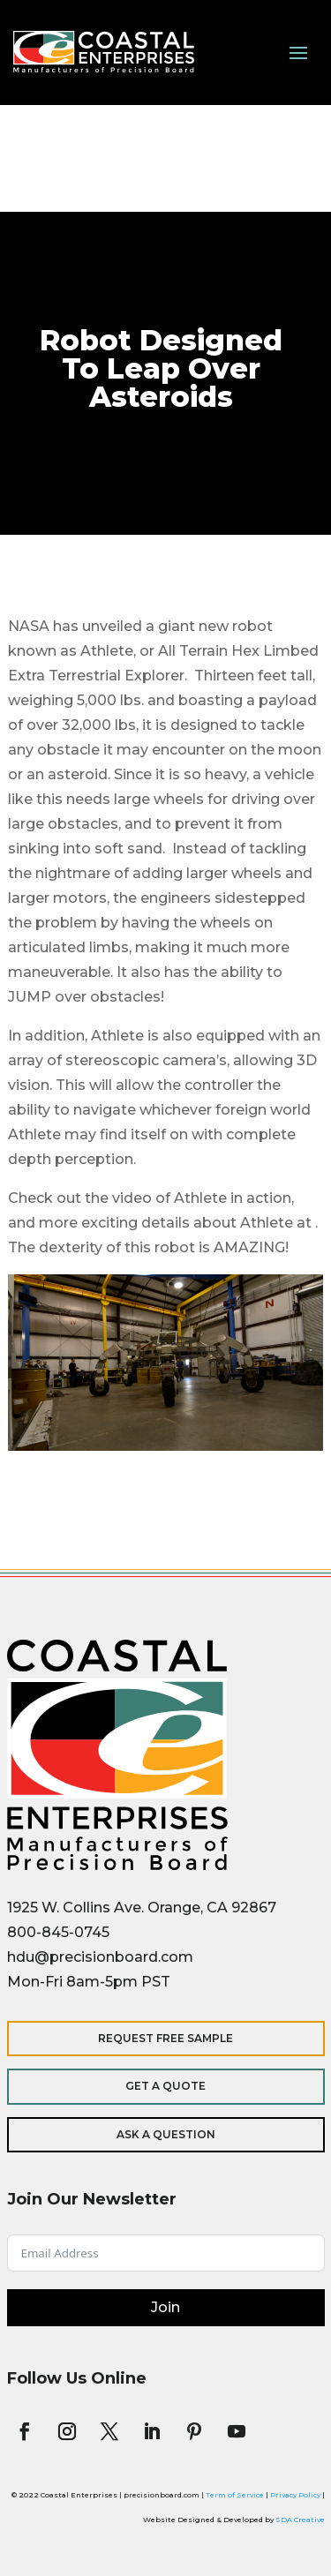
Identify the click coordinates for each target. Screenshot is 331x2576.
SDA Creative (300, 2519)
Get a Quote (165, 2085)
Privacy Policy (295, 2494)
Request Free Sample (165, 2038)
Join (165, 2307)
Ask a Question (166, 2134)
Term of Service (235, 2494)
